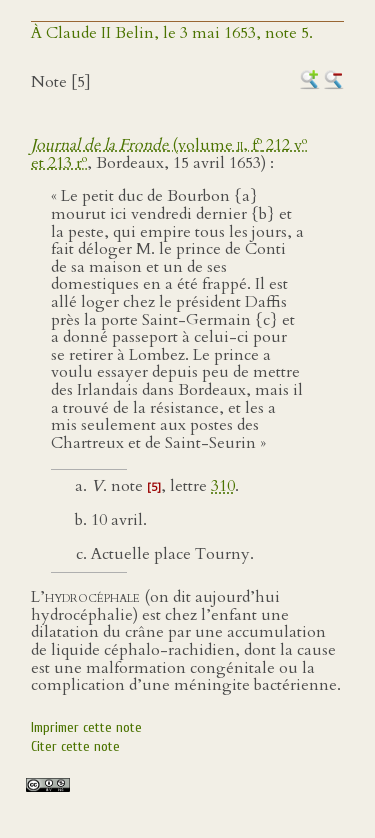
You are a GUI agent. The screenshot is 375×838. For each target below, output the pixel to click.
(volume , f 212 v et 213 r (169, 154)
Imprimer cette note (86, 727)
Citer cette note (75, 746)
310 (223, 486)
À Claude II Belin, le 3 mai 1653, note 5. (172, 33)
